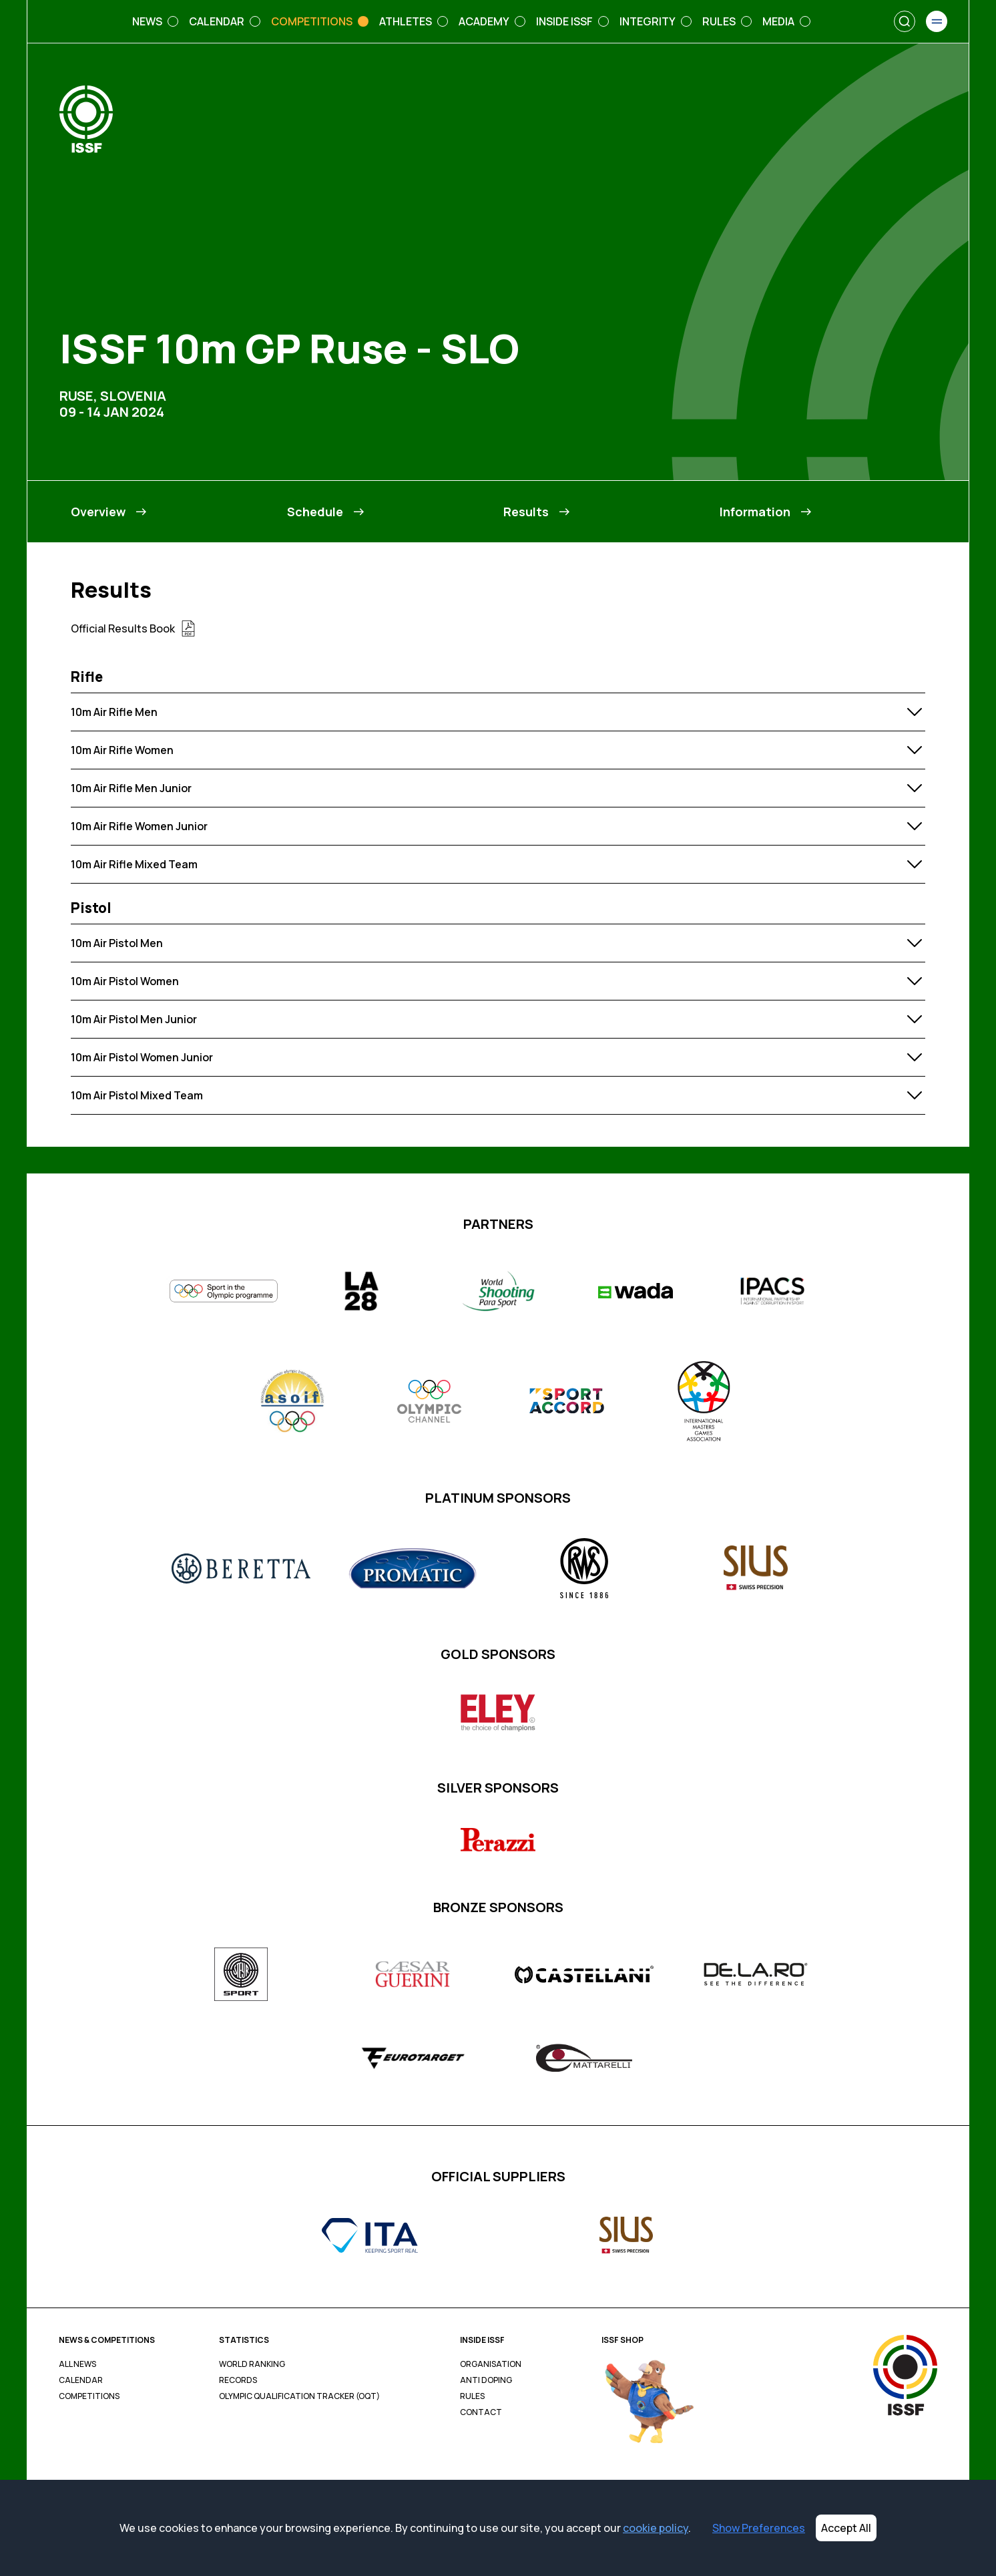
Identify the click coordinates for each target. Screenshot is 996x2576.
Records (238, 2380)
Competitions (89, 2396)
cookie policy (655, 2528)
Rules (472, 2396)
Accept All (846, 2528)
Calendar (81, 2380)
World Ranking (252, 2364)
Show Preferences (758, 2528)
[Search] (904, 21)
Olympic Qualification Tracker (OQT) (299, 2396)
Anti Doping (486, 2380)
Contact (481, 2412)
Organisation (490, 2364)
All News (77, 2364)
